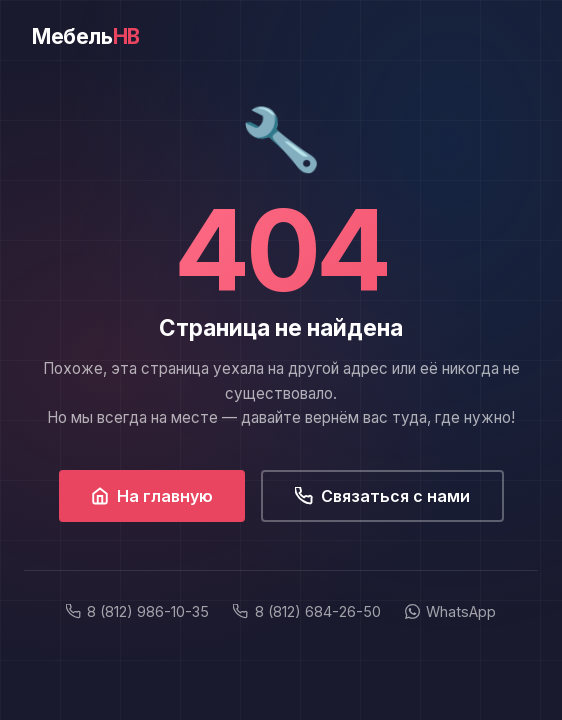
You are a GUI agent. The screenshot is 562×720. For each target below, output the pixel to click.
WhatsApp (450, 611)
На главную (152, 496)
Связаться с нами (382, 496)
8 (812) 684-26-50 (306, 611)
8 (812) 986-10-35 (137, 611)
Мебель (86, 36)
